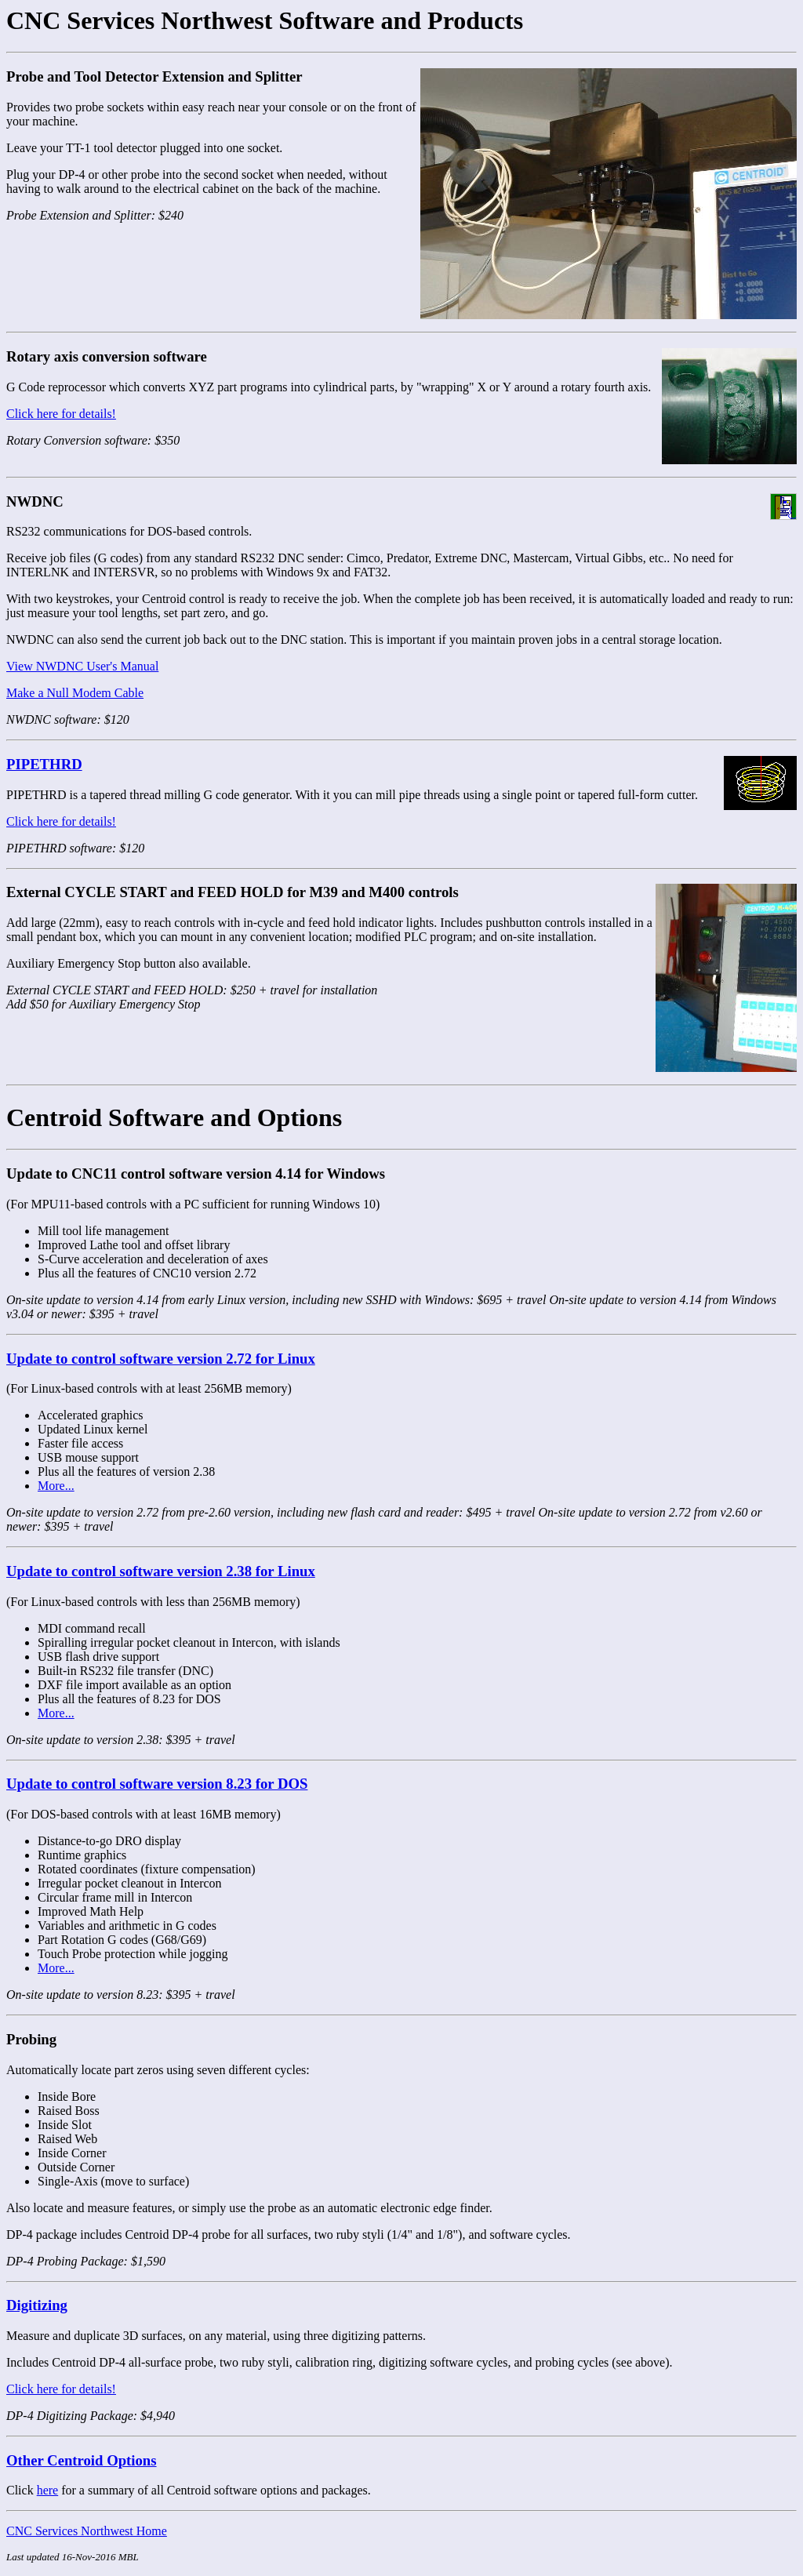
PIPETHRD (44, 764)
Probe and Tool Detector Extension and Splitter (154, 76)
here (48, 2490)
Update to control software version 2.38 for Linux (160, 1571)
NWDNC (35, 501)
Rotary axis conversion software (106, 356)
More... (56, 1485)
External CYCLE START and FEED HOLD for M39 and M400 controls (232, 892)
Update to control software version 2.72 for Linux (160, 1358)
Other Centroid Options (81, 2460)
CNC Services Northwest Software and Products (264, 20)
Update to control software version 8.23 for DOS (156, 1783)
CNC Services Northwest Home (86, 2531)
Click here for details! (61, 413)
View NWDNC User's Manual (82, 666)
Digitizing (36, 2305)
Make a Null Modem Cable (75, 692)
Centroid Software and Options (174, 1117)
